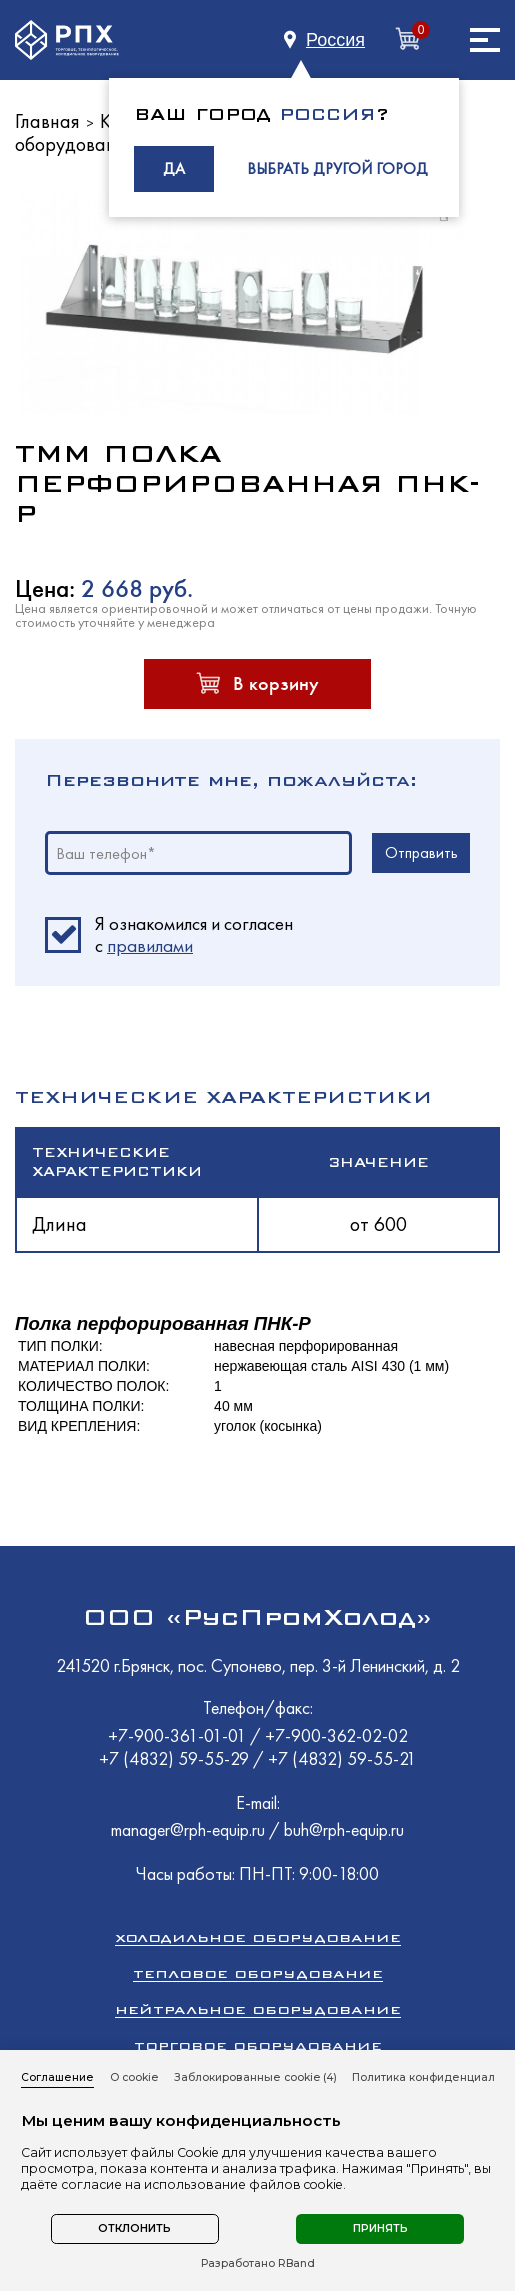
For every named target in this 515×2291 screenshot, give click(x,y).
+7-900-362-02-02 (336, 1735)
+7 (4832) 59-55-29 (176, 1758)
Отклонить (134, 2228)
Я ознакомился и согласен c (194, 935)
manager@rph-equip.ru (188, 1829)
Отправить (421, 852)
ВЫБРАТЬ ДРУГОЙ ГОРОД (337, 168)
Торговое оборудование (258, 2045)
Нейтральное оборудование (258, 2009)
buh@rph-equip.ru (344, 1829)
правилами (150, 945)
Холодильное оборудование (258, 1937)
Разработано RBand (258, 2264)
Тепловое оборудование (258, 1973)
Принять (380, 2228)
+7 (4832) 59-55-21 (342, 1758)
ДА (174, 168)
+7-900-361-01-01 (179, 1735)
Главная (47, 121)
